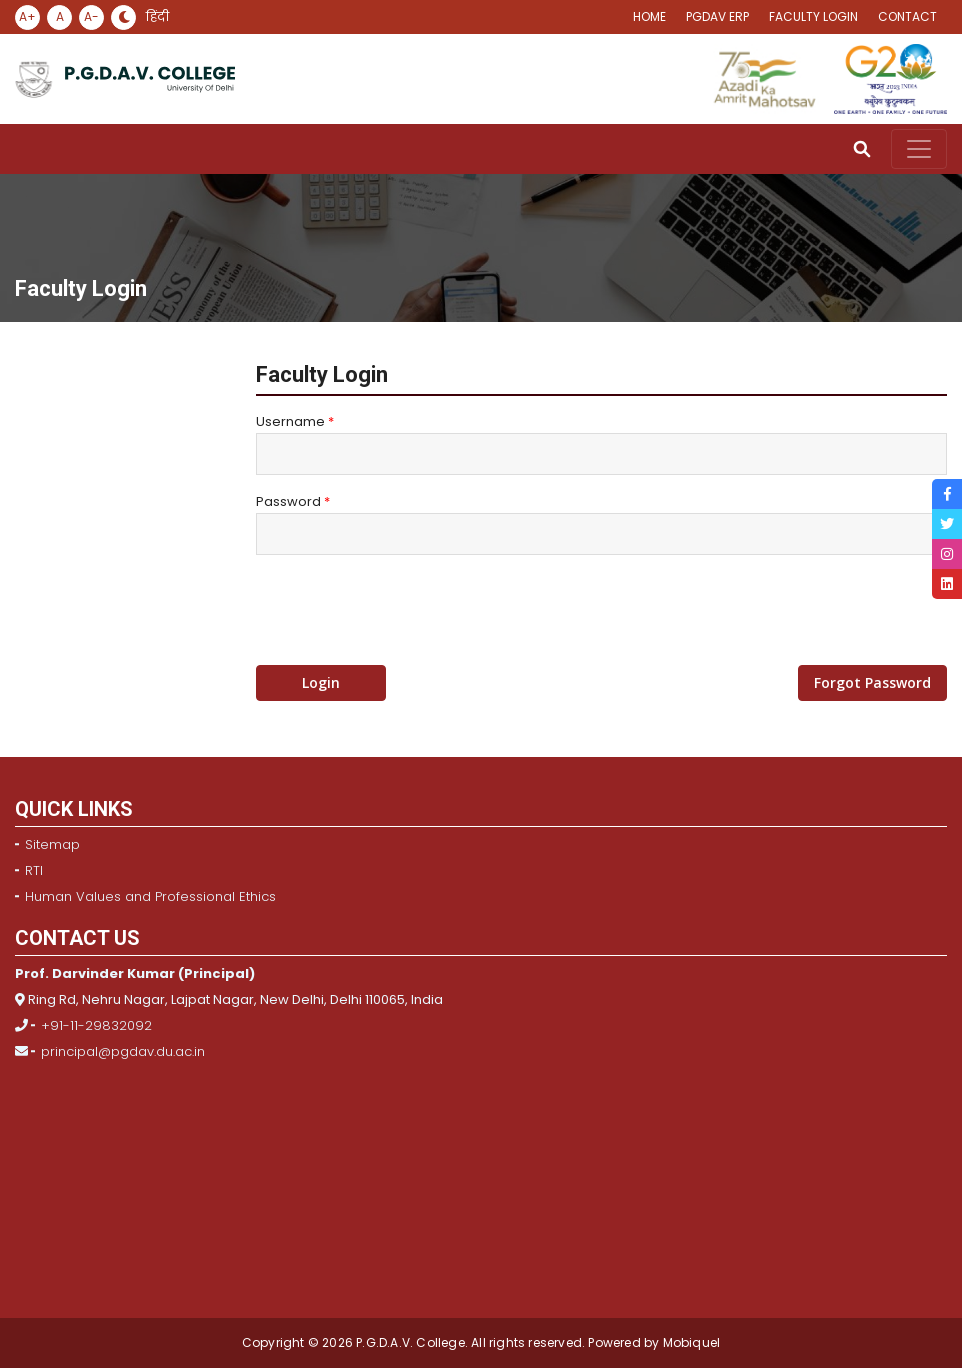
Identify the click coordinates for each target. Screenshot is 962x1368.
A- (91, 16)
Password (293, 501)
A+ (27, 16)
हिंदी (157, 17)
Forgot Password (872, 682)
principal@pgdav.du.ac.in (123, 1051)
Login (321, 682)
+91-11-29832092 (96, 1025)
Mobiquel (689, 1342)
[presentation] (408, 610)
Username (295, 421)
